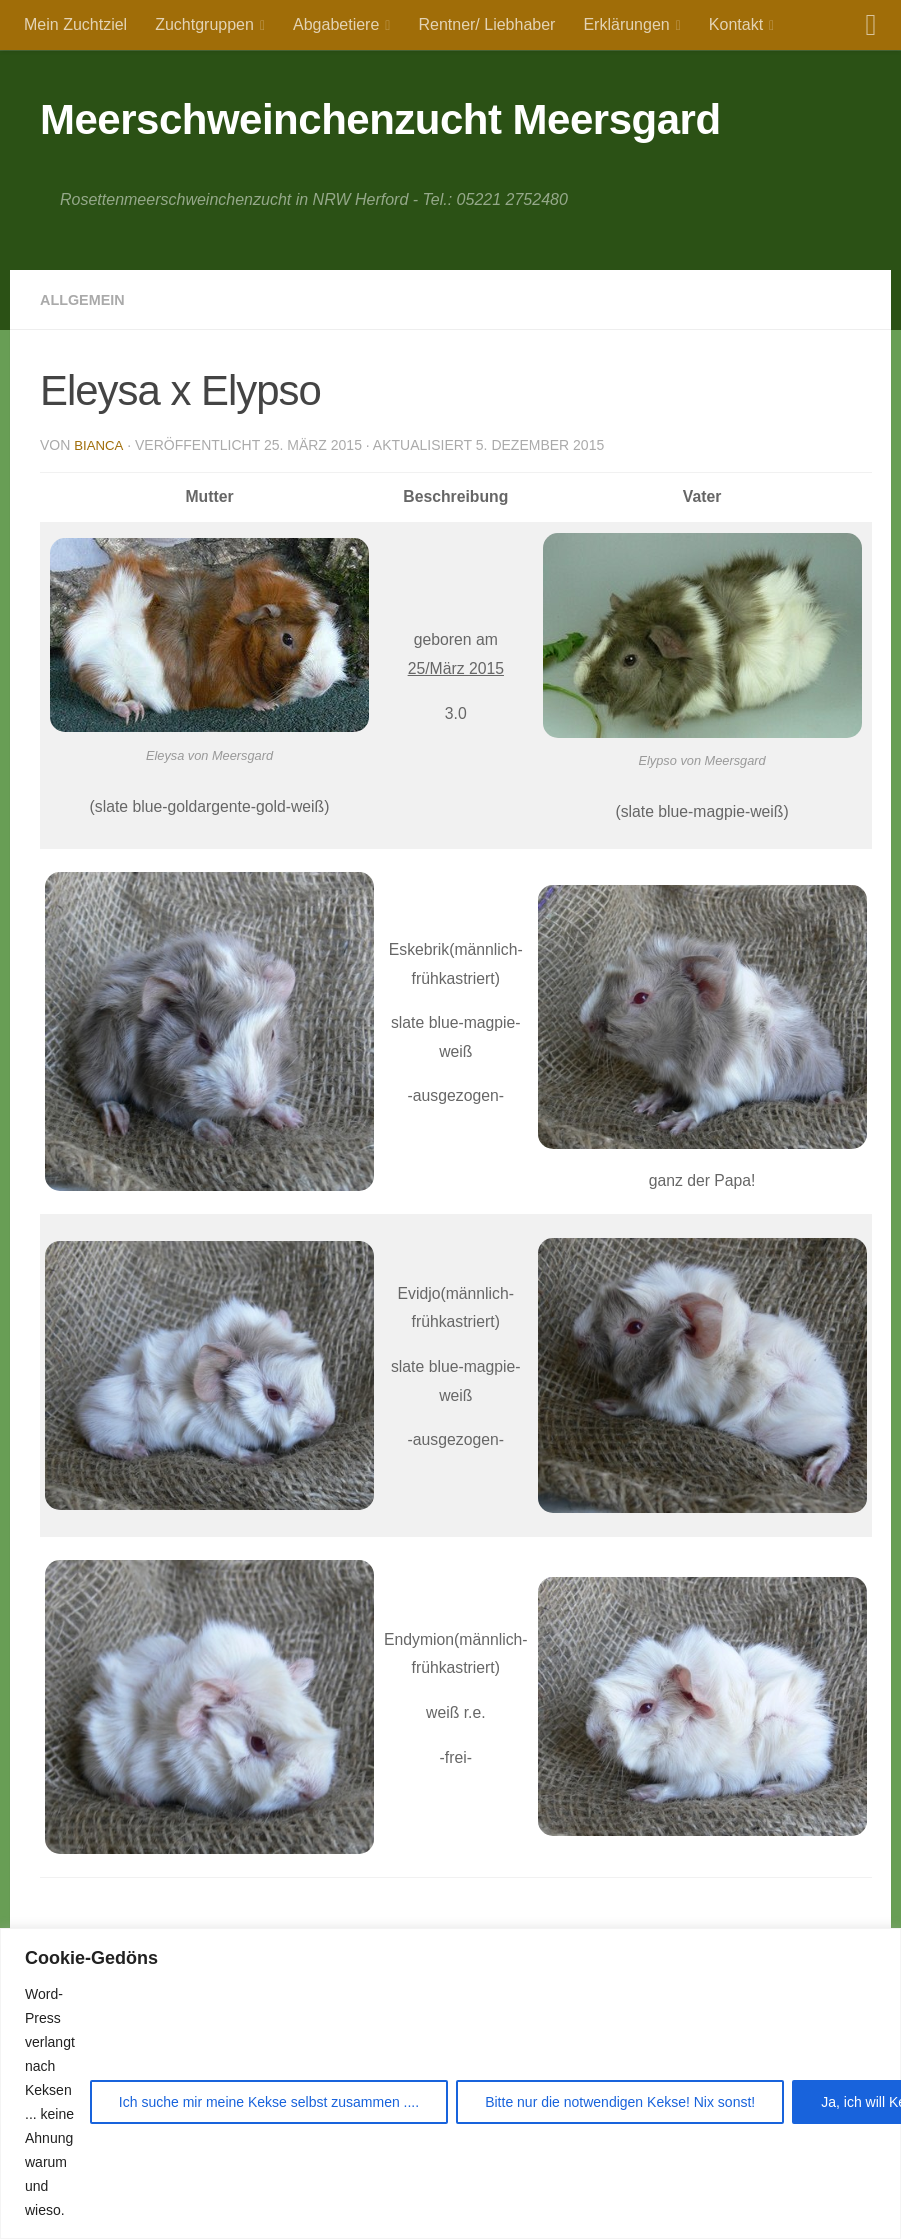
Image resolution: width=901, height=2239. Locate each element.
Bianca (99, 445)
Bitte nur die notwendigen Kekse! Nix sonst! (620, 2102)
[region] (450, 2083)
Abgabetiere (336, 24)
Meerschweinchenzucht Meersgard (380, 119)
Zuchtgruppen (204, 24)
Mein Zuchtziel (75, 24)
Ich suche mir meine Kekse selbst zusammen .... (269, 2102)
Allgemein (87, 299)
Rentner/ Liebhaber (486, 24)
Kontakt (736, 24)
